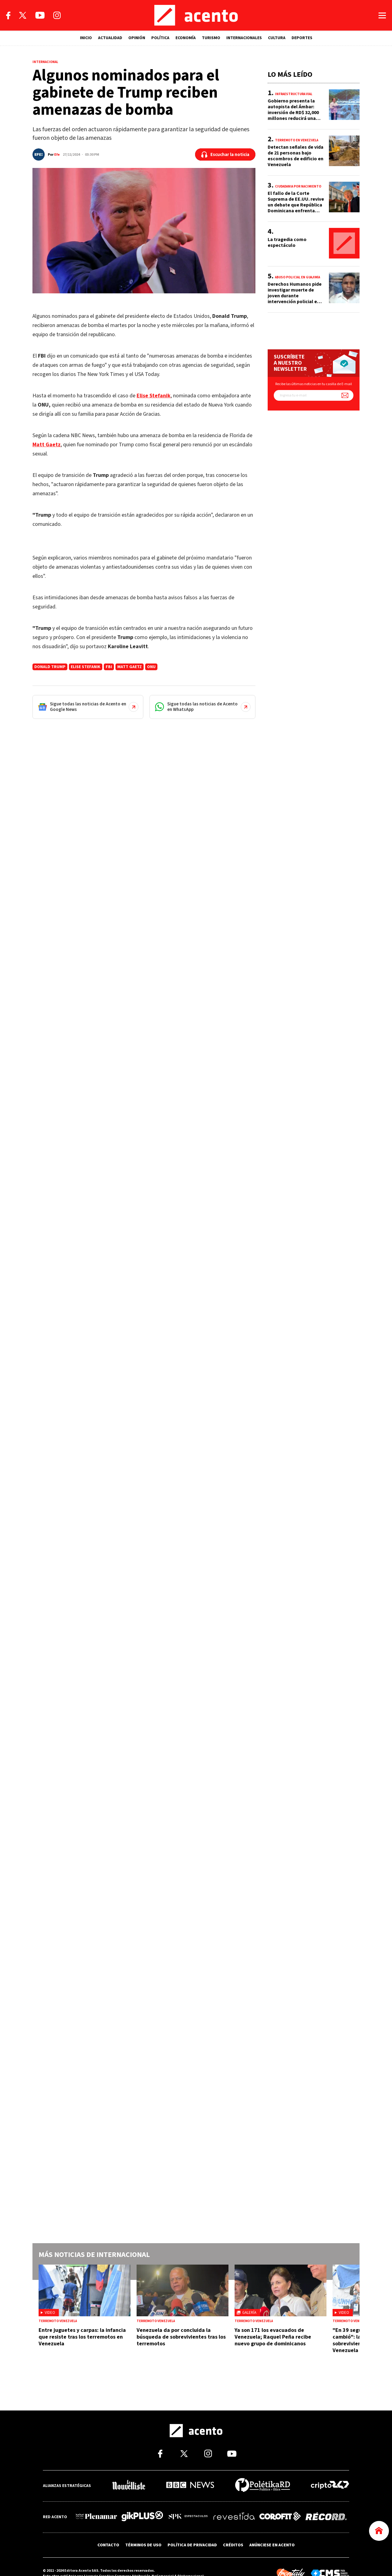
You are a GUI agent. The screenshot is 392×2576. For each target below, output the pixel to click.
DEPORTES (302, 38)
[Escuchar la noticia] (225, 154)
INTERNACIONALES (244, 38)
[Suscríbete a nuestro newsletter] (345, 395)
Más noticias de (94, 2254)
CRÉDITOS (233, 2545)
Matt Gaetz (129, 667)
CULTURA (276, 38)
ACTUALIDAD (110, 38)
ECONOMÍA (185, 38)
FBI (109, 667)
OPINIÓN (136, 38)
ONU (151, 667)
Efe (57, 154)
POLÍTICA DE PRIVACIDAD (192, 2545)
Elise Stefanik (85, 667)
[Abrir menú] (382, 15)
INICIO (86, 38)
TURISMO (211, 38)
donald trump (50, 667)
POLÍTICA (160, 38)
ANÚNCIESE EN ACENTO (272, 2545)
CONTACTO (108, 2545)
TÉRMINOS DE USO (143, 2545)
